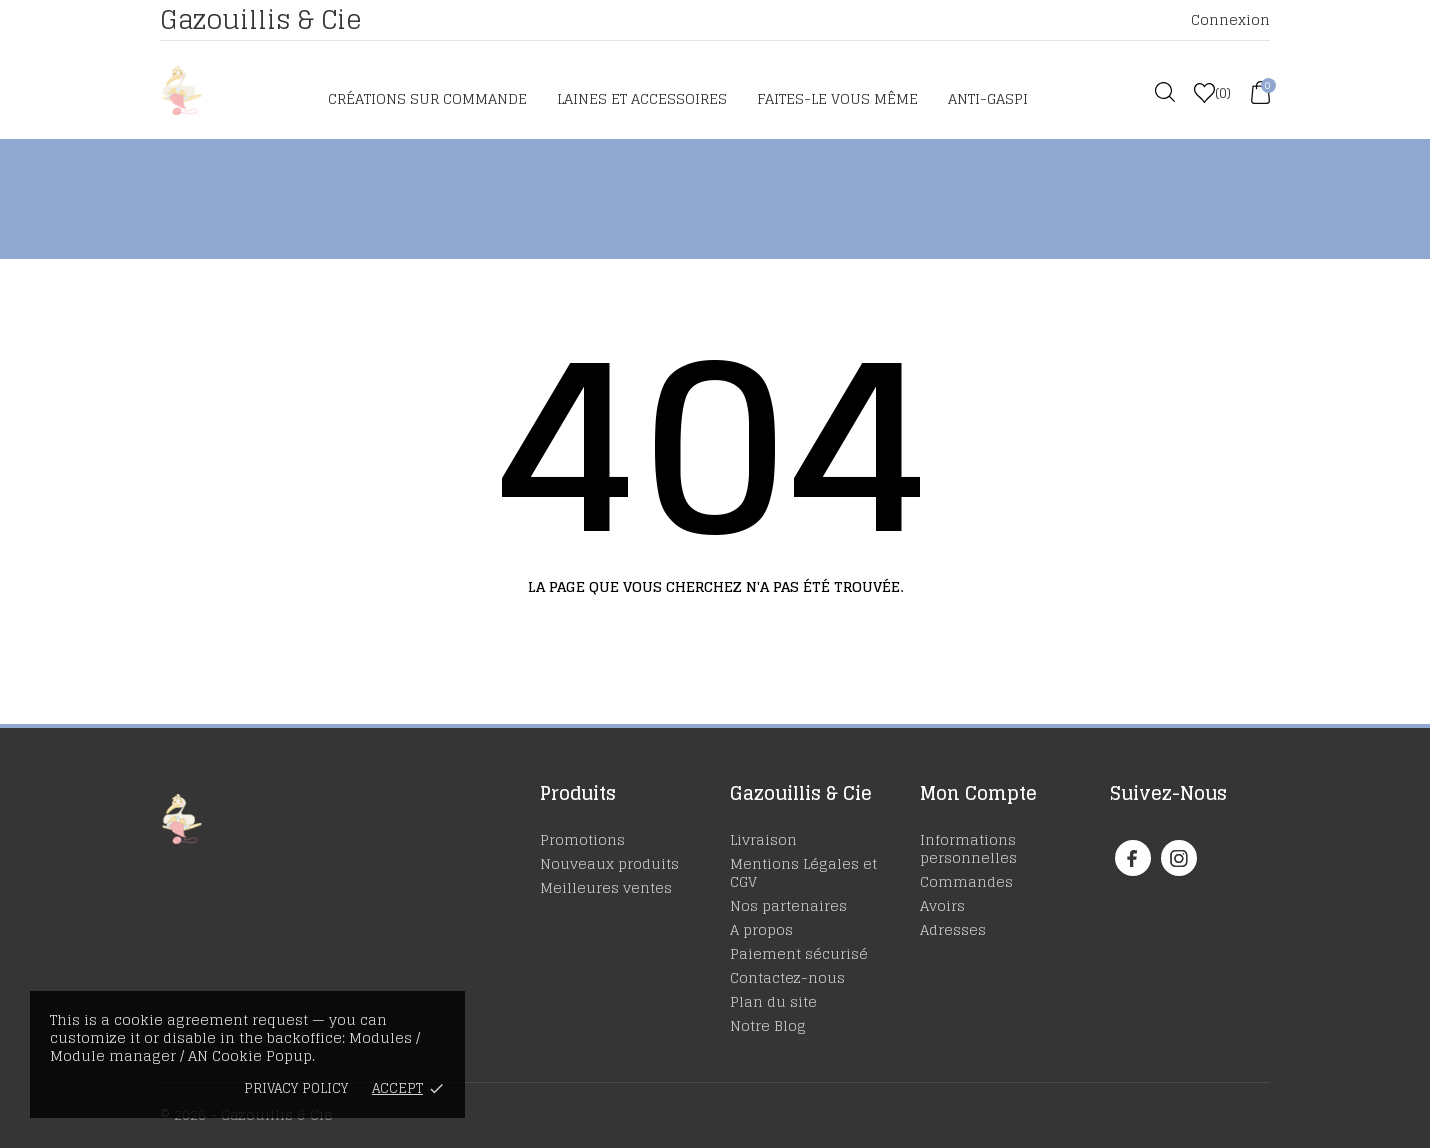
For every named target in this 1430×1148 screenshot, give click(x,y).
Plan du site (773, 1001)
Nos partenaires (788, 905)
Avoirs (942, 905)
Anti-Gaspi (988, 98)
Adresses (953, 929)
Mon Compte (978, 793)
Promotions (582, 839)
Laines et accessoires (642, 98)
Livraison (763, 839)
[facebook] (1132, 858)
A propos (761, 929)
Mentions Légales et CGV (803, 872)
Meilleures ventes (606, 887)
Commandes (966, 881)
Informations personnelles (968, 848)
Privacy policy (296, 1088)
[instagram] (1179, 858)
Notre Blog (768, 1025)
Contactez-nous (787, 977)
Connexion (1230, 19)
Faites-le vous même (837, 98)
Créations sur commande (427, 98)
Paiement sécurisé (799, 953)
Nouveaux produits (609, 863)
